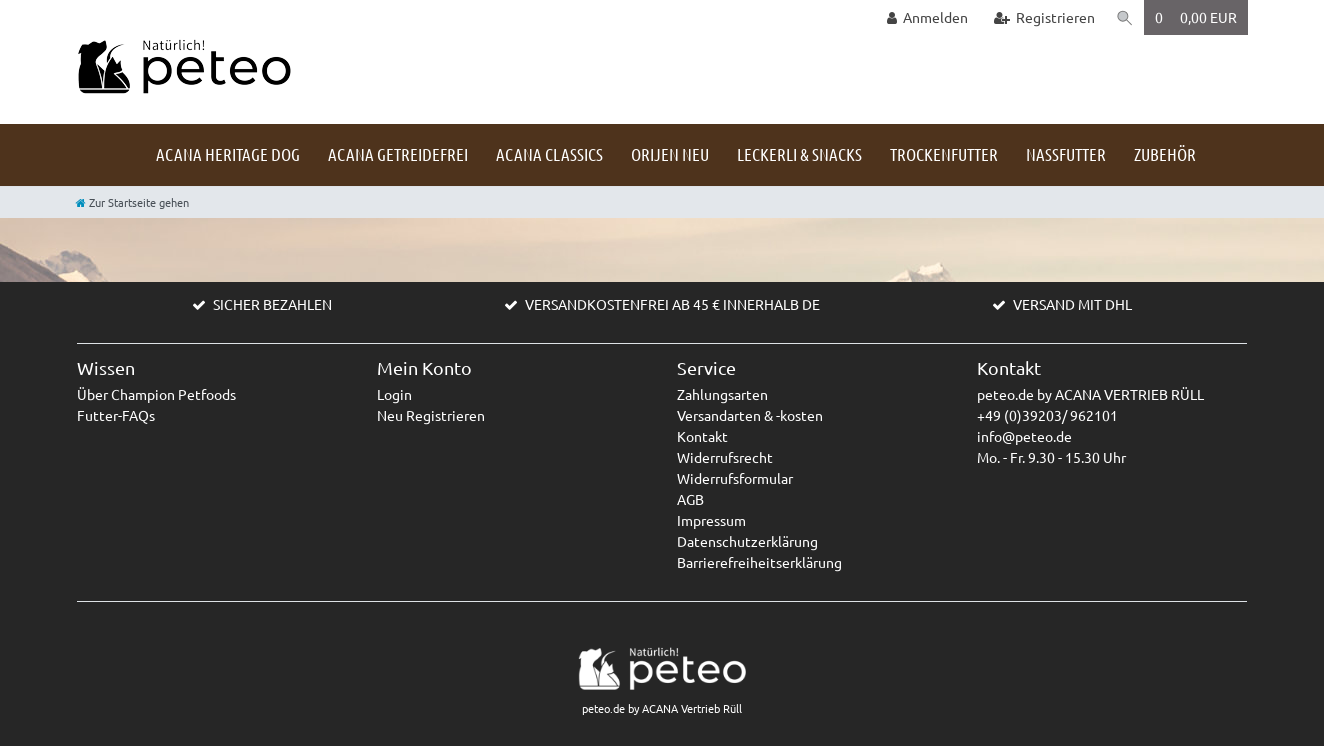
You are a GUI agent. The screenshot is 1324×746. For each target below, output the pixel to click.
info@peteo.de (1024, 436)
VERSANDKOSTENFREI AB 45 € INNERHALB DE (672, 304)
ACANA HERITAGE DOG (228, 154)
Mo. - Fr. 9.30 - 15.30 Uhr (1051, 457)
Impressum (711, 520)
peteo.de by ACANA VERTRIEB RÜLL (1090, 394)
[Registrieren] (1042, 17)
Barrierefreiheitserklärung (759, 562)
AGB (690, 499)
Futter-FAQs (116, 415)
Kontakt (702, 436)
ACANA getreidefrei (398, 154)
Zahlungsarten (722, 394)
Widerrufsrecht (725, 457)
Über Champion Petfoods (156, 394)
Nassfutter (1066, 154)
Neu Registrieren (431, 415)
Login (394, 394)
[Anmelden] (925, 17)
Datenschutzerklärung (747, 541)
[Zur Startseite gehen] (132, 202)
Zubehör (1165, 154)
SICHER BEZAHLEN (272, 304)
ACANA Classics (549, 154)
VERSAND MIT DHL (1072, 304)
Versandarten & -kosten (750, 415)
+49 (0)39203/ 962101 (1047, 415)
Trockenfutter (944, 154)
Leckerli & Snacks (799, 154)
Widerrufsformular (735, 478)
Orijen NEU (670, 154)
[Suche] (1124, 17)
